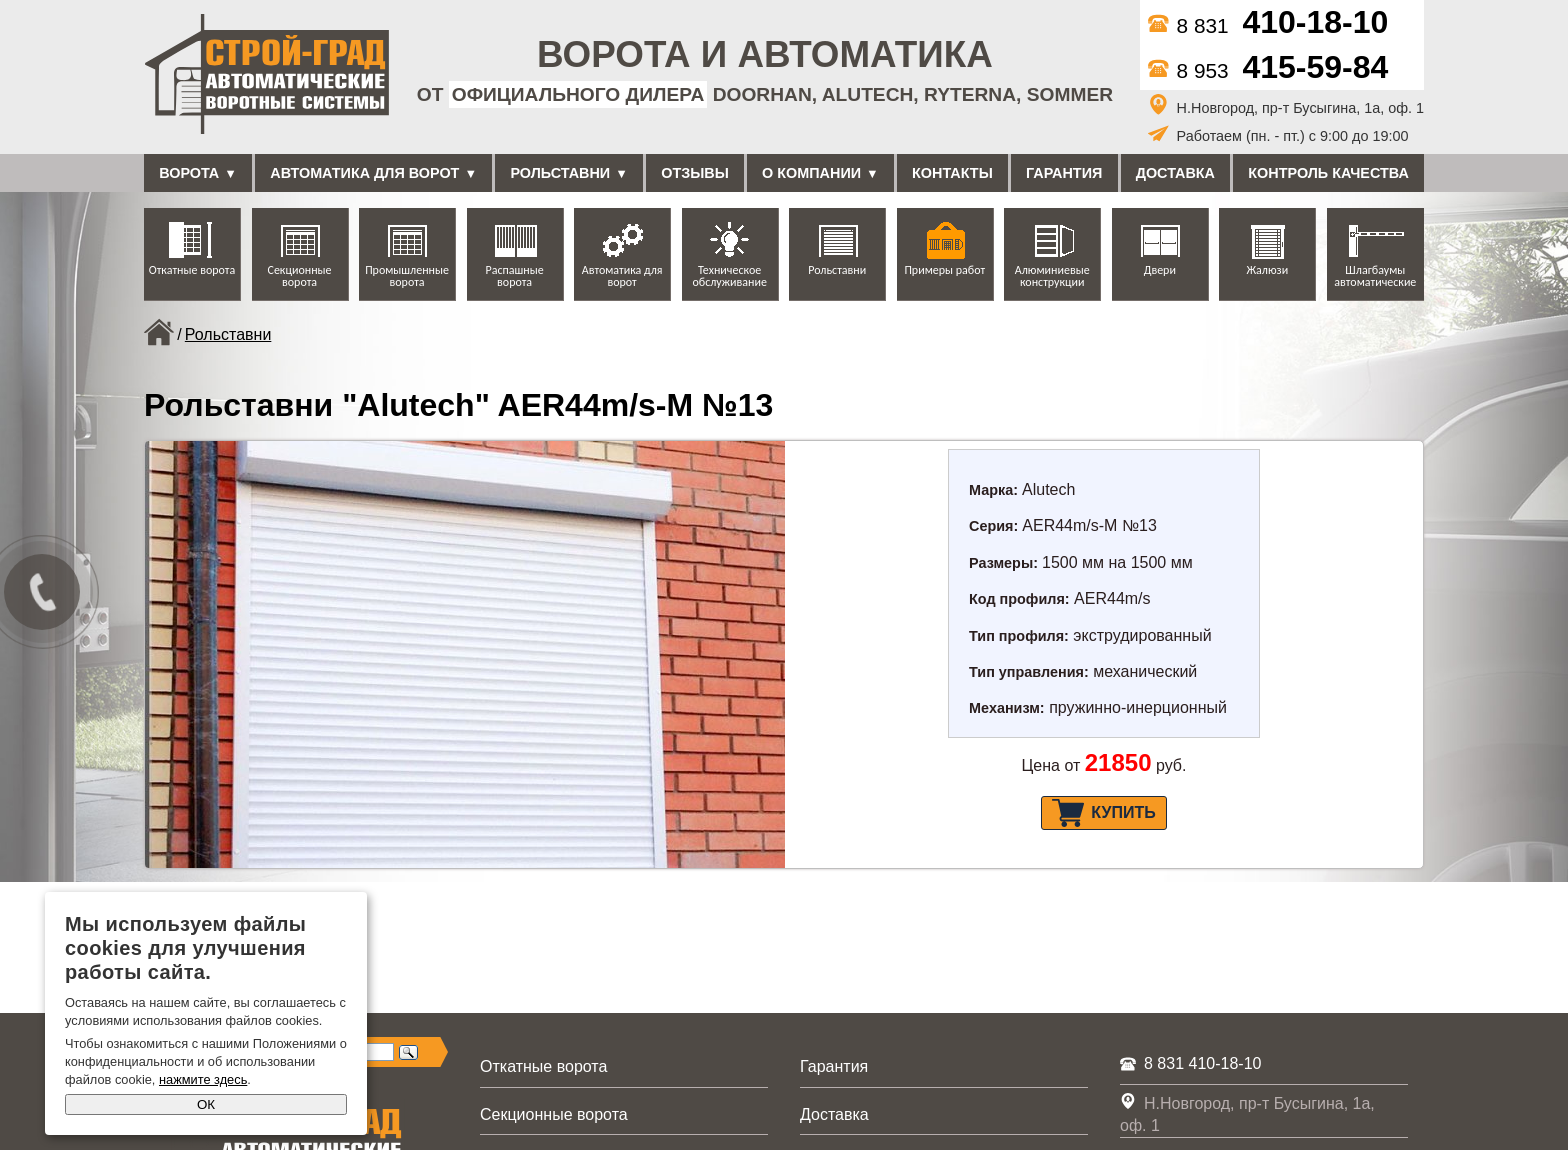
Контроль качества (1328, 173)
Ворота (189, 173)
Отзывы (695, 173)
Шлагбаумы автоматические (1375, 276)
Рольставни (560, 173)
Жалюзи (1267, 270)
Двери (1160, 270)
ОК (206, 1104)
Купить (1103, 813)
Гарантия (1064, 173)
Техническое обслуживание (729, 276)
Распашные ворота (515, 276)
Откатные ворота (192, 270)
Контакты (952, 173)
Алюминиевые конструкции (1052, 276)
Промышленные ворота (407, 276)
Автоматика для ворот (364, 173)
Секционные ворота (300, 276)
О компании (811, 173)
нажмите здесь (203, 1079)
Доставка (1175, 173)
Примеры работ (944, 270)
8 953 (1268, 70)
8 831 (1268, 25)
